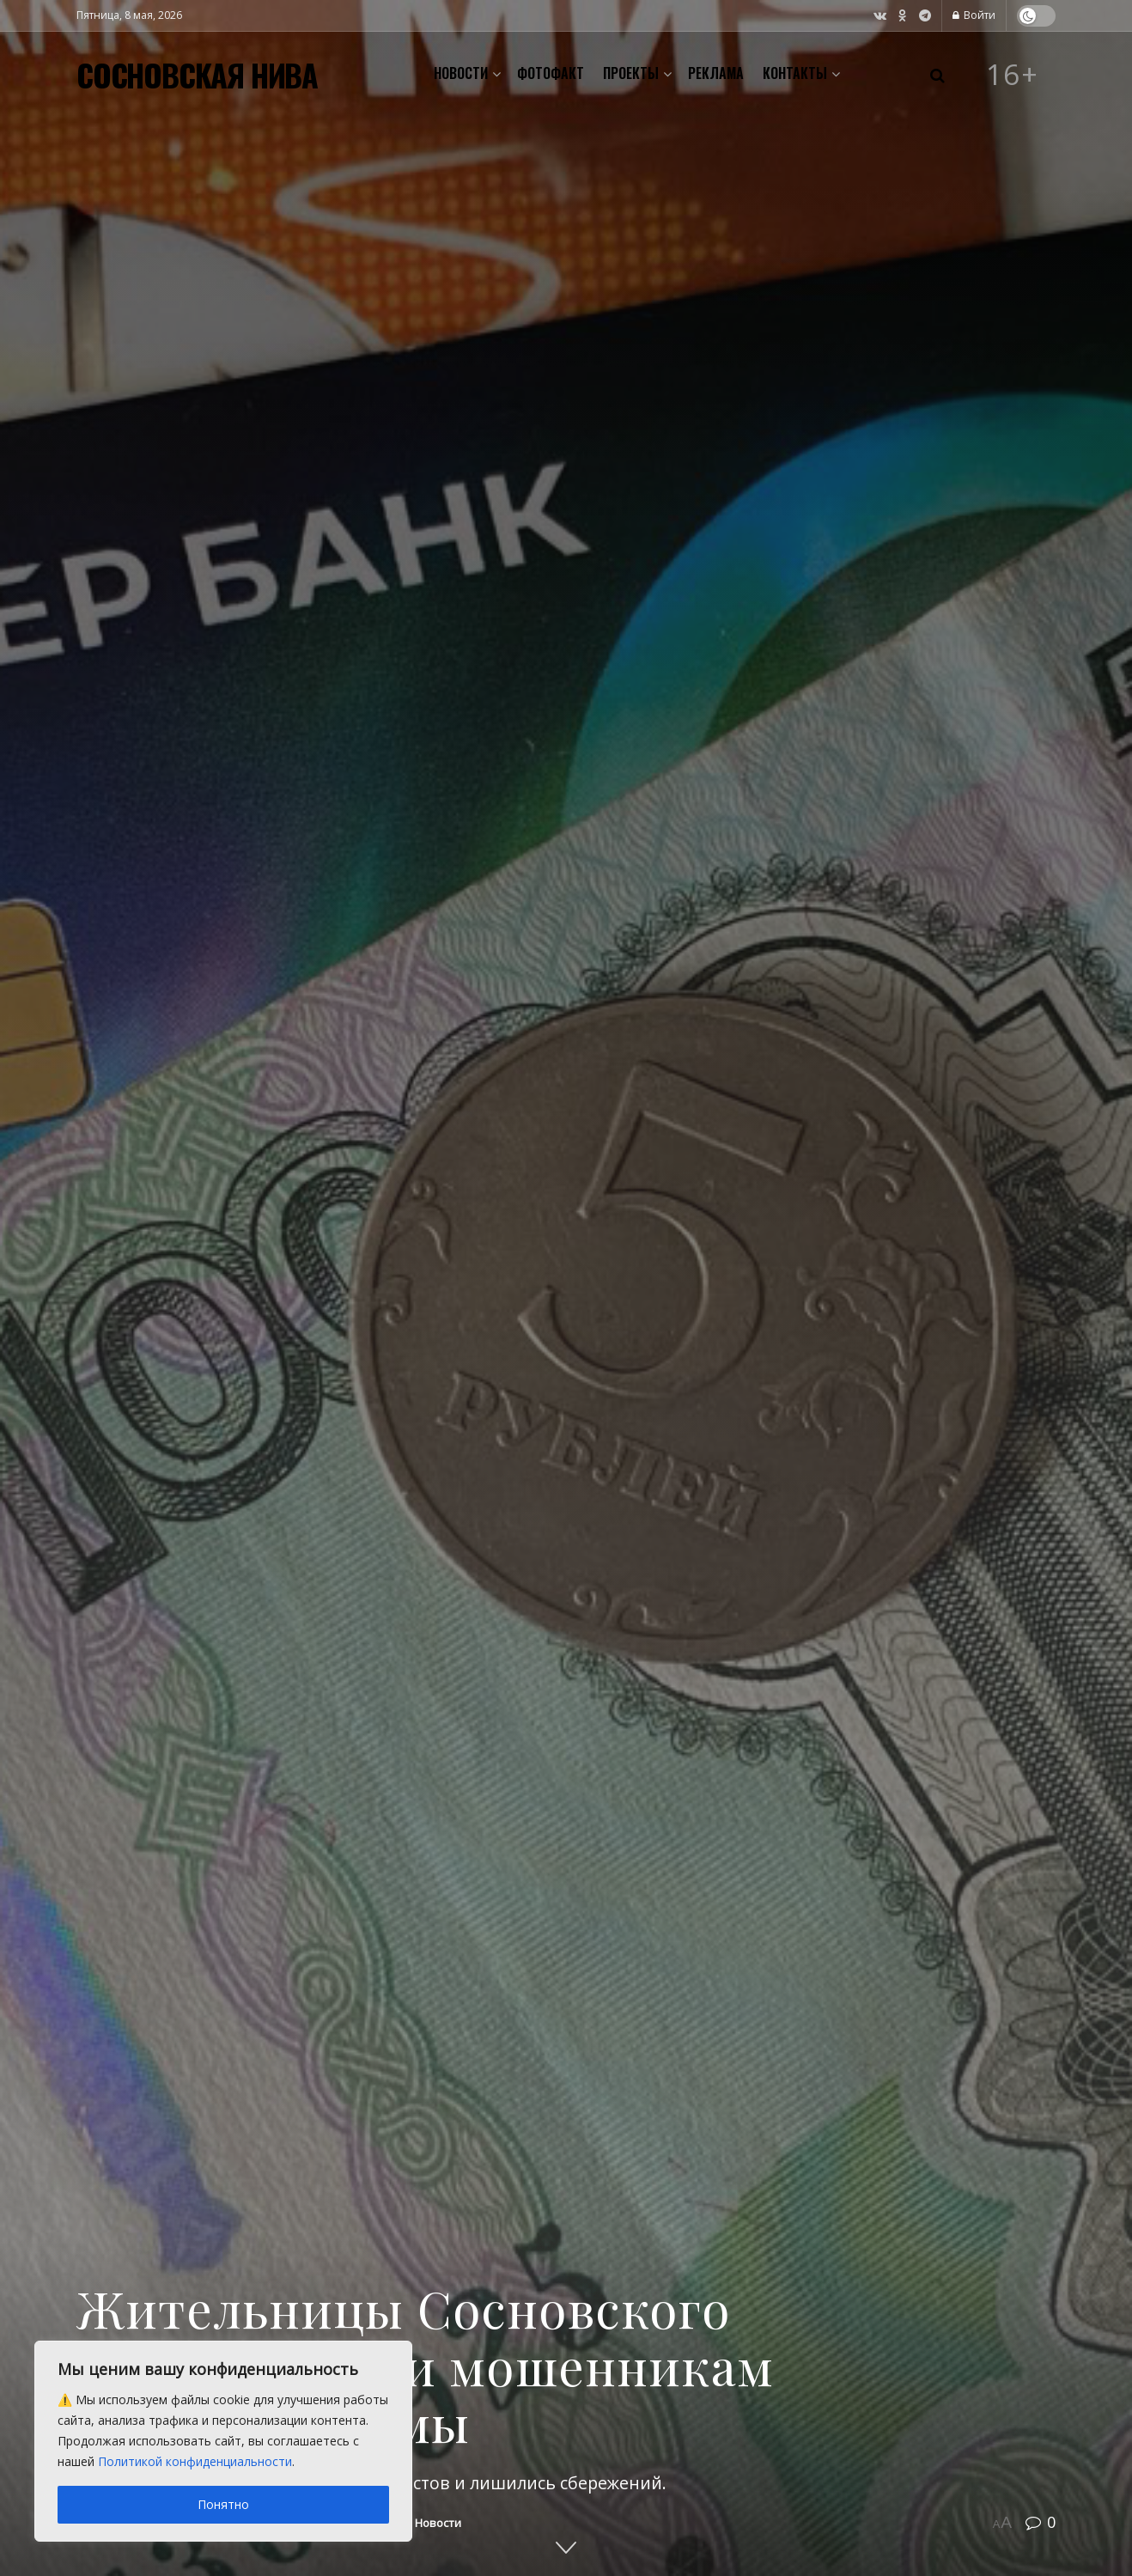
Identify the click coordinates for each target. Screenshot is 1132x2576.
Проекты (631, 73)
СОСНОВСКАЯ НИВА (197, 74)
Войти (973, 15)
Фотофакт (550, 73)
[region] (223, 2441)
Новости (461, 73)
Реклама (716, 73)
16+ (1012, 74)
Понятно (223, 2504)
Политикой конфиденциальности (195, 2461)
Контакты (795, 73)
